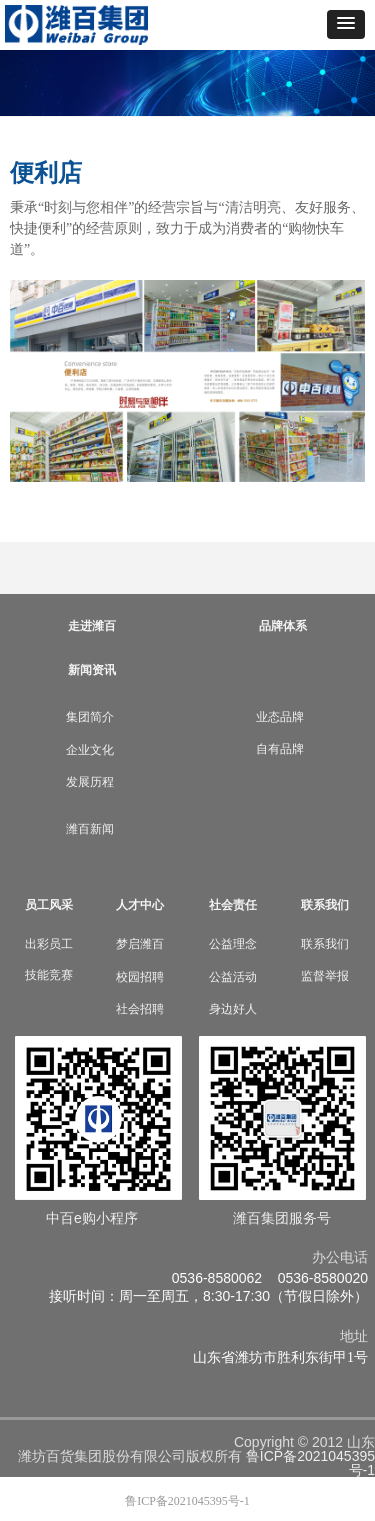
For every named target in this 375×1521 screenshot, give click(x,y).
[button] (346, 24)
